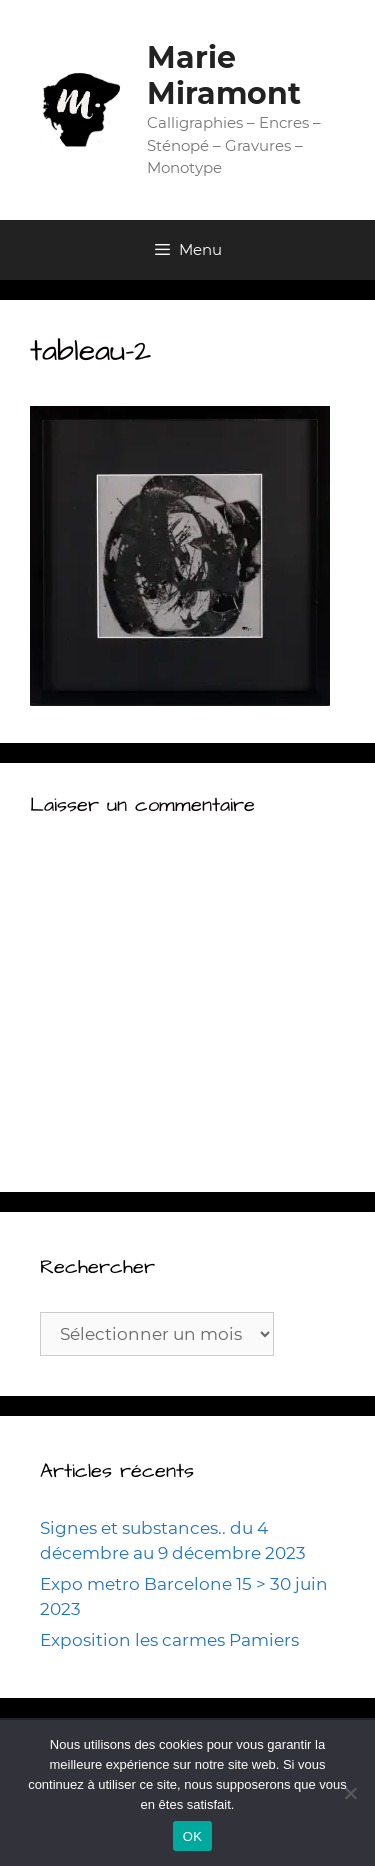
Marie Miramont (224, 75)
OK (192, 1836)
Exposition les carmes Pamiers (169, 1640)
